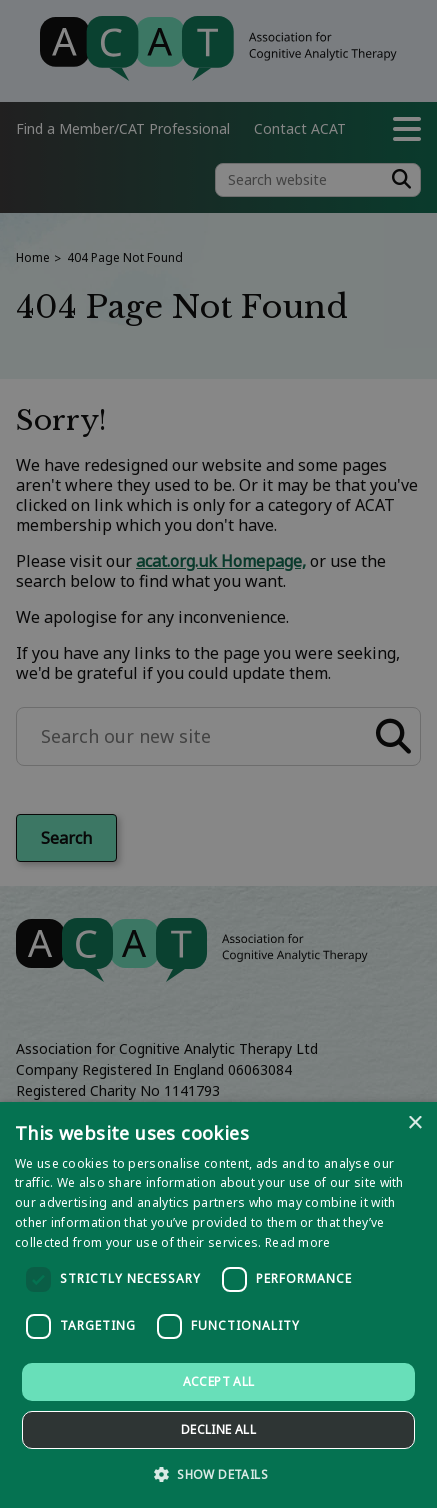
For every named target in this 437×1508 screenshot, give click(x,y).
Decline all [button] (218, 1429)
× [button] (414, 1123)
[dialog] (218, 1305)
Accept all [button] (219, 1381)
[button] (218, 1473)
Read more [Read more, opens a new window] (298, 1242)
